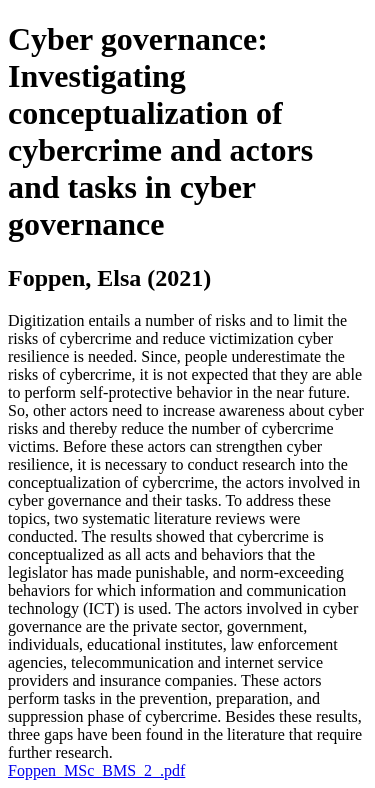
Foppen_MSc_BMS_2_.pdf (96, 770)
